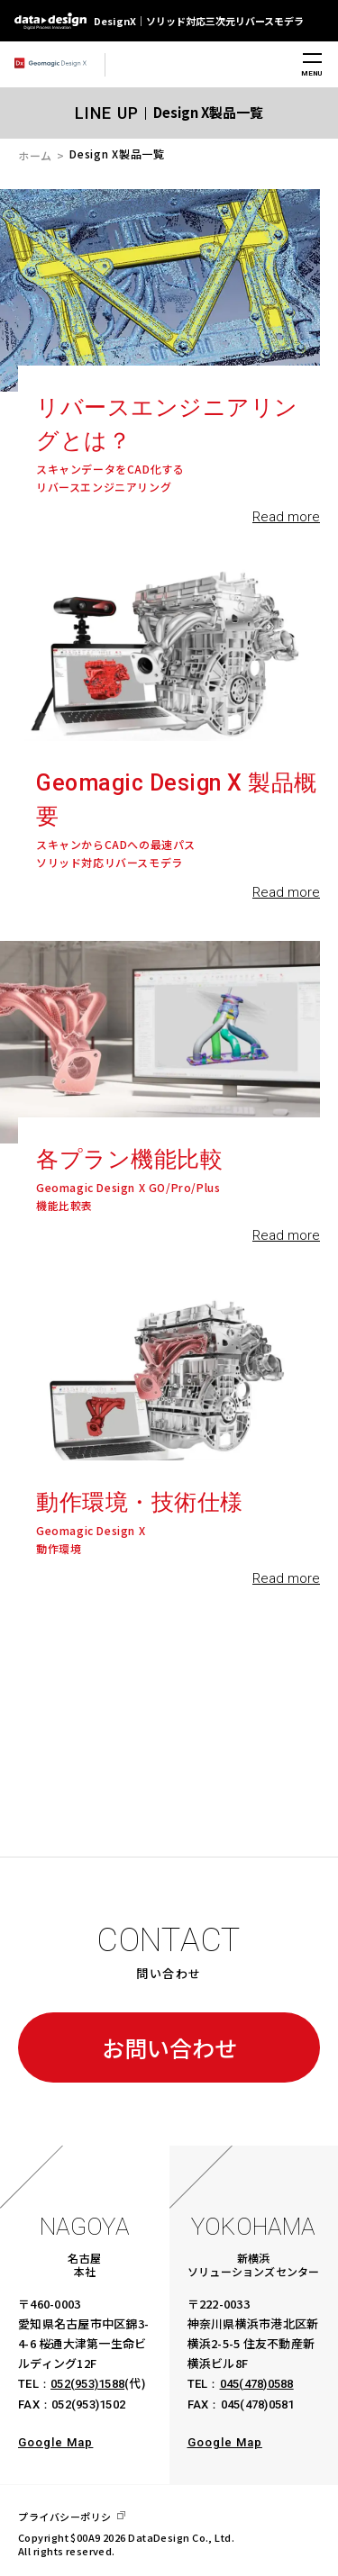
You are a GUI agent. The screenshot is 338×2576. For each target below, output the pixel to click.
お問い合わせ (169, 2047)
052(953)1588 (87, 2384)
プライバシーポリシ (65, 2517)
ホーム (35, 155)
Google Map (55, 2442)
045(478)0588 (257, 2384)
